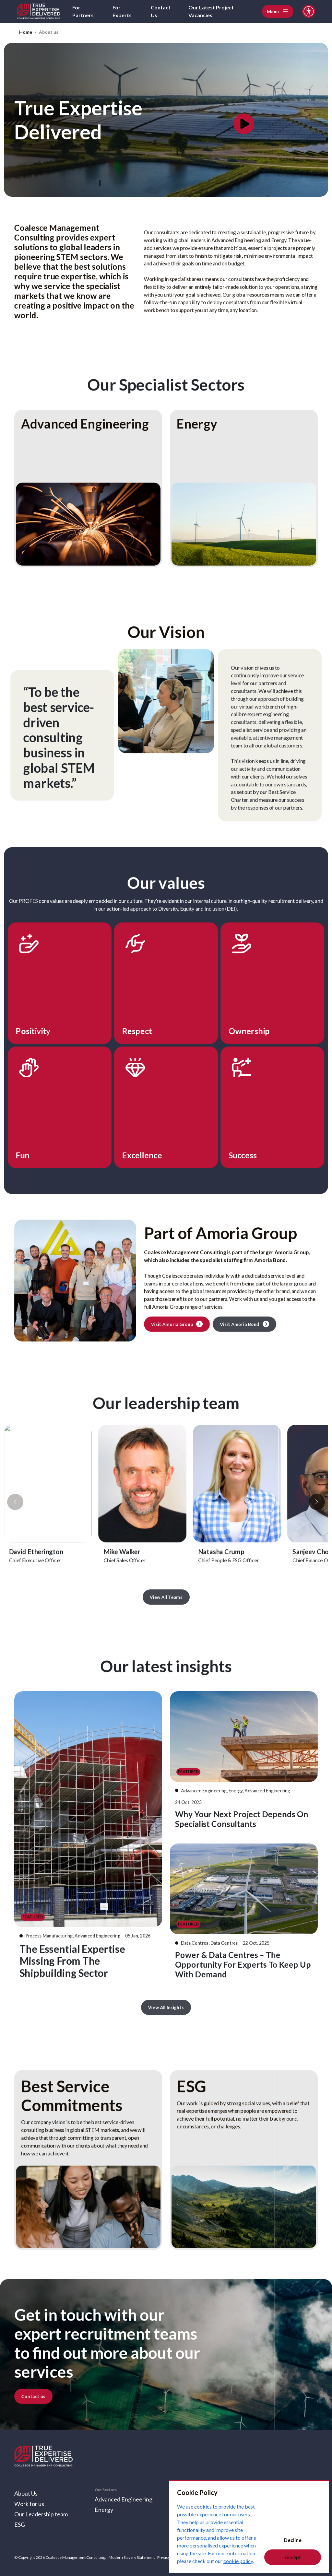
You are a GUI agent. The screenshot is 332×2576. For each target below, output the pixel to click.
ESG (19, 2524)
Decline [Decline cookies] (293, 2540)
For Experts (122, 11)
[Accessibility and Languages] (309, 11)
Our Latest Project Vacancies (211, 11)
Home (25, 32)
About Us (26, 2493)
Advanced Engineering (123, 2499)
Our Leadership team (41, 2514)
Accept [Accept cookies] (293, 2557)
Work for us (29, 2503)
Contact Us (161, 11)
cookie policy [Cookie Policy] (238, 2561)
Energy (104, 2509)
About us (48, 32)
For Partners (83, 11)
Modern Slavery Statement (132, 2557)
